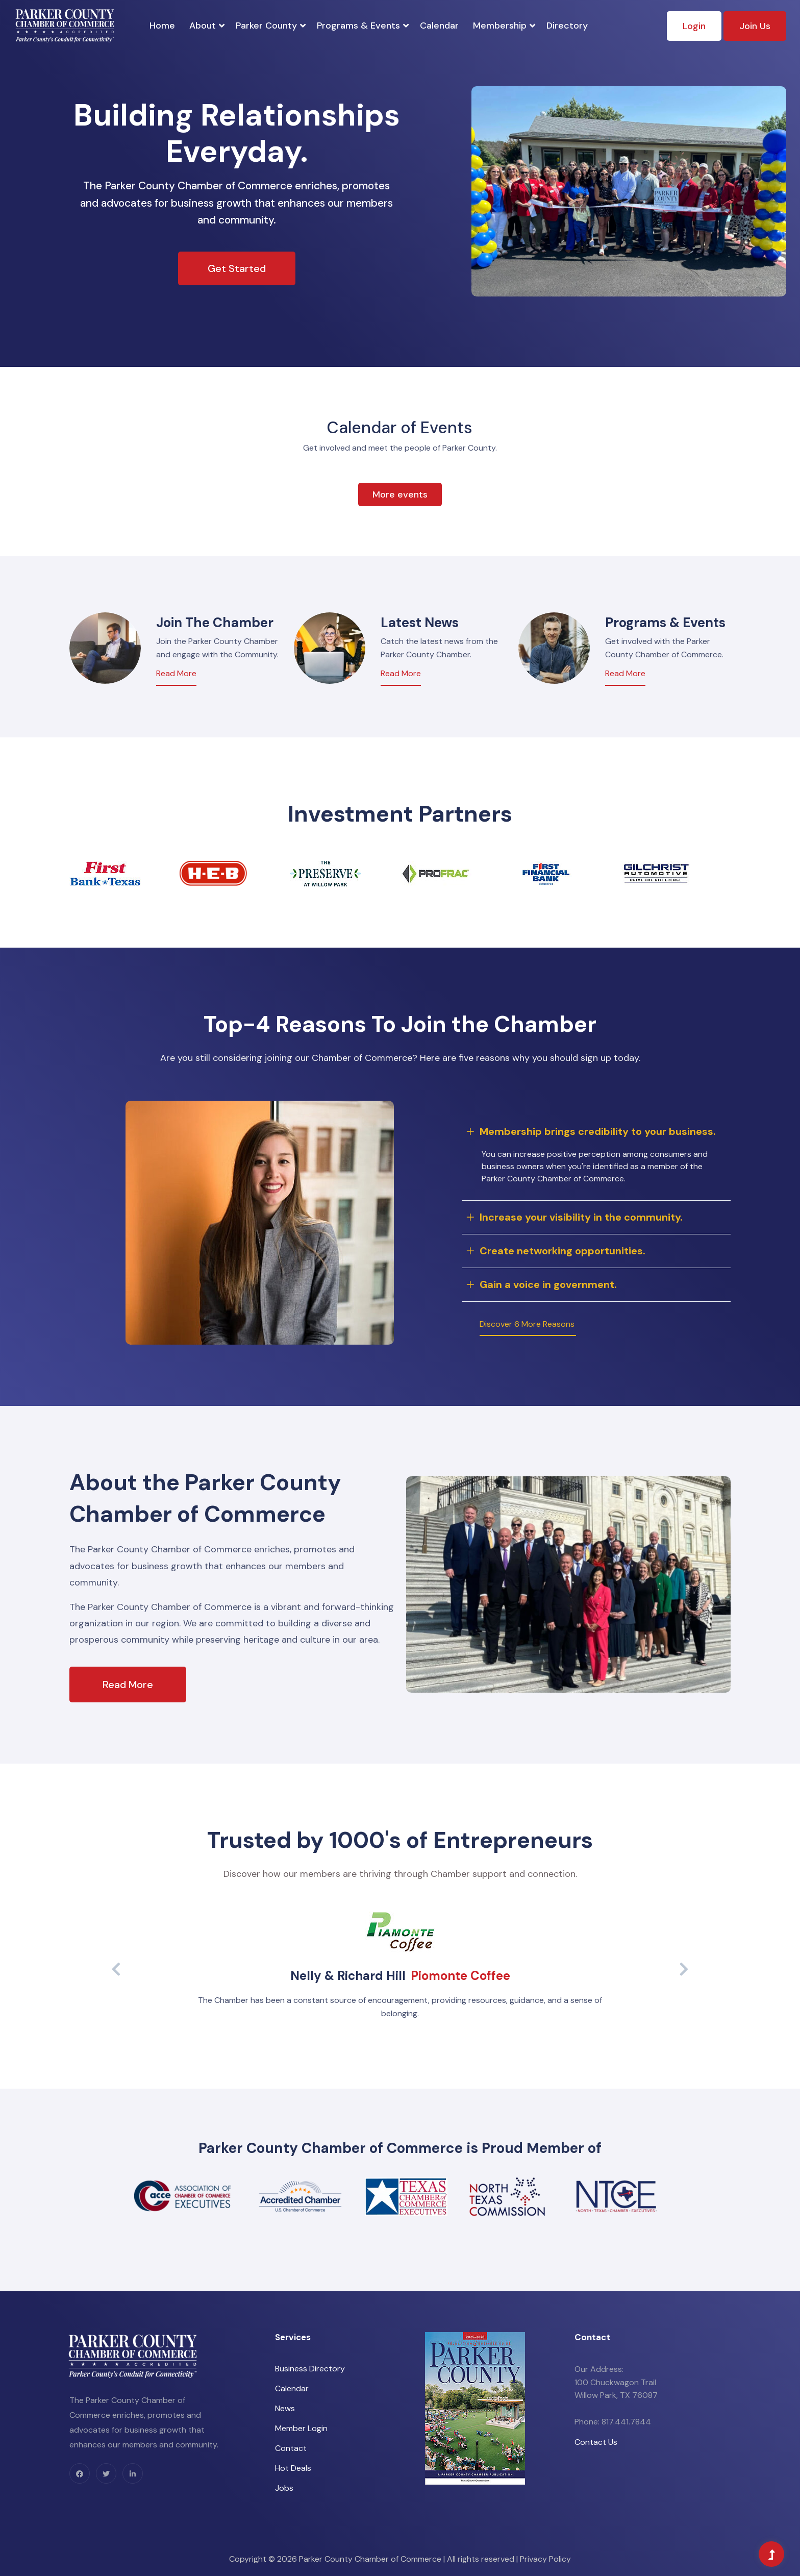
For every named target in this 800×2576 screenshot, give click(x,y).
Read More (176, 673)
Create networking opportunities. (562, 1250)
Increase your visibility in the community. (581, 1217)
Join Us (754, 26)
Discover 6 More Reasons (527, 1324)
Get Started (237, 268)
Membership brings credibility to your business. (598, 1131)
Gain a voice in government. (548, 1284)
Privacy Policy (545, 2559)
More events (400, 494)
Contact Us (595, 2442)
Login (694, 26)
